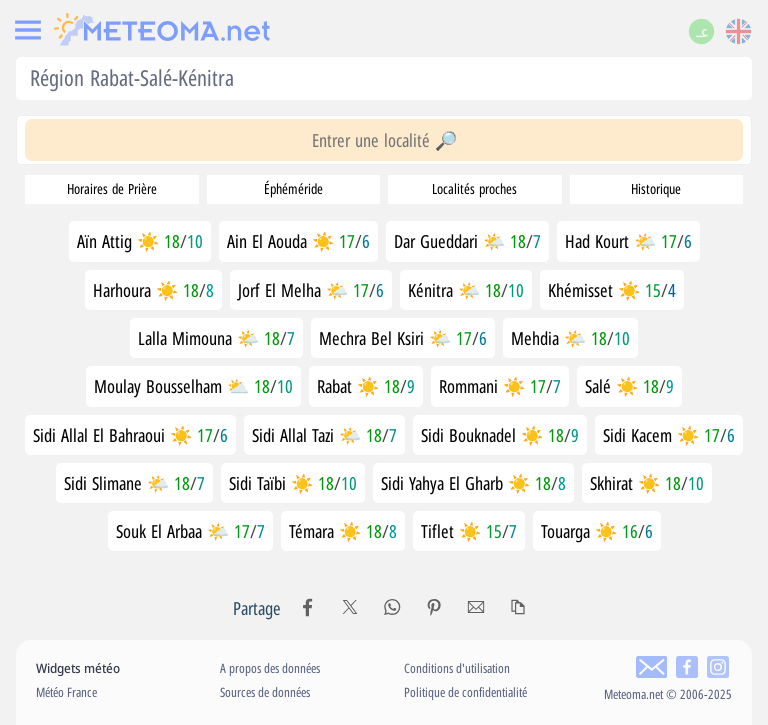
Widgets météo (78, 668)
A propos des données (270, 668)
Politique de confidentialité (465, 692)
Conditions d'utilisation (457, 668)
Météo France (66, 692)
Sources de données (265, 692)
